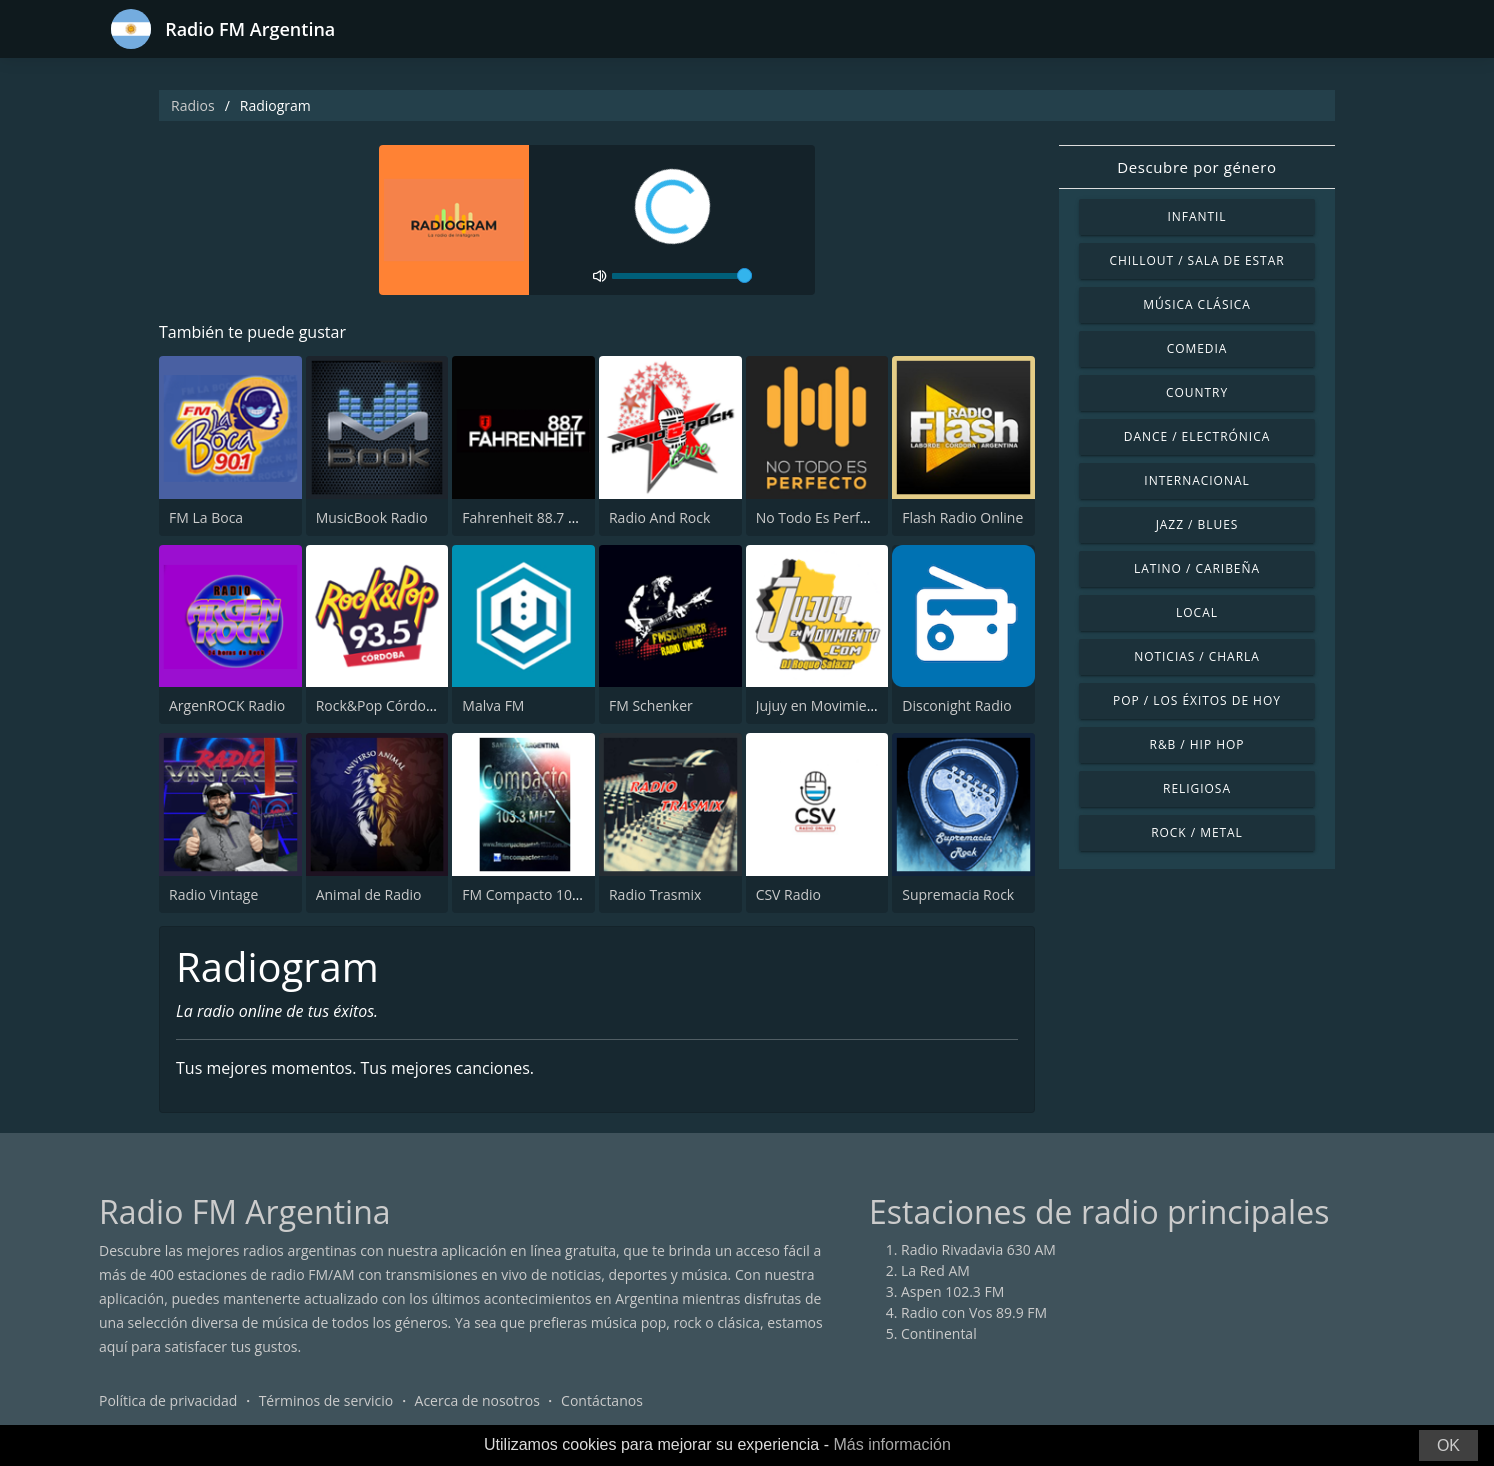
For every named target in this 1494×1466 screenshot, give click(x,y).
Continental (939, 1333)
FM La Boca (206, 517)
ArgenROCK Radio (227, 705)
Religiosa (1197, 788)
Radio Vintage (213, 894)
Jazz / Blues (1197, 524)
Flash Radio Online (962, 517)
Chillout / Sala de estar (1196, 260)
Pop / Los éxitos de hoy (1197, 700)
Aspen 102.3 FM (952, 1291)
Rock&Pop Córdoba (379, 705)
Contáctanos (602, 1400)
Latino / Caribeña (1197, 568)
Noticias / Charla (1197, 656)
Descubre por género (1196, 167)
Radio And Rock (659, 517)
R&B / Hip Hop (1197, 744)
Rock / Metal (1197, 832)
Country (1197, 392)
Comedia (1197, 348)
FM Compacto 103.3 (526, 894)
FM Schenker (651, 705)
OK (1448, 1445)
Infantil (1196, 216)
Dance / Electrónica (1197, 436)
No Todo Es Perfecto (822, 517)
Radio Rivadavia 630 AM (978, 1249)
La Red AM (935, 1270)
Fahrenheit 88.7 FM (525, 517)
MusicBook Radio (372, 517)
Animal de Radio (369, 894)
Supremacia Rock (958, 894)
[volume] (682, 276)
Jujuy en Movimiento (822, 705)
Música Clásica (1197, 304)
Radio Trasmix (655, 894)
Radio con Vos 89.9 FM (974, 1312)
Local (1197, 612)
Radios (193, 105)
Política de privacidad (168, 1400)
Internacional (1196, 480)
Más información (891, 1444)
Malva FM (493, 705)
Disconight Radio (956, 705)
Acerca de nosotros (477, 1400)
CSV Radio (788, 894)
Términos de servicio (326, 1400)
